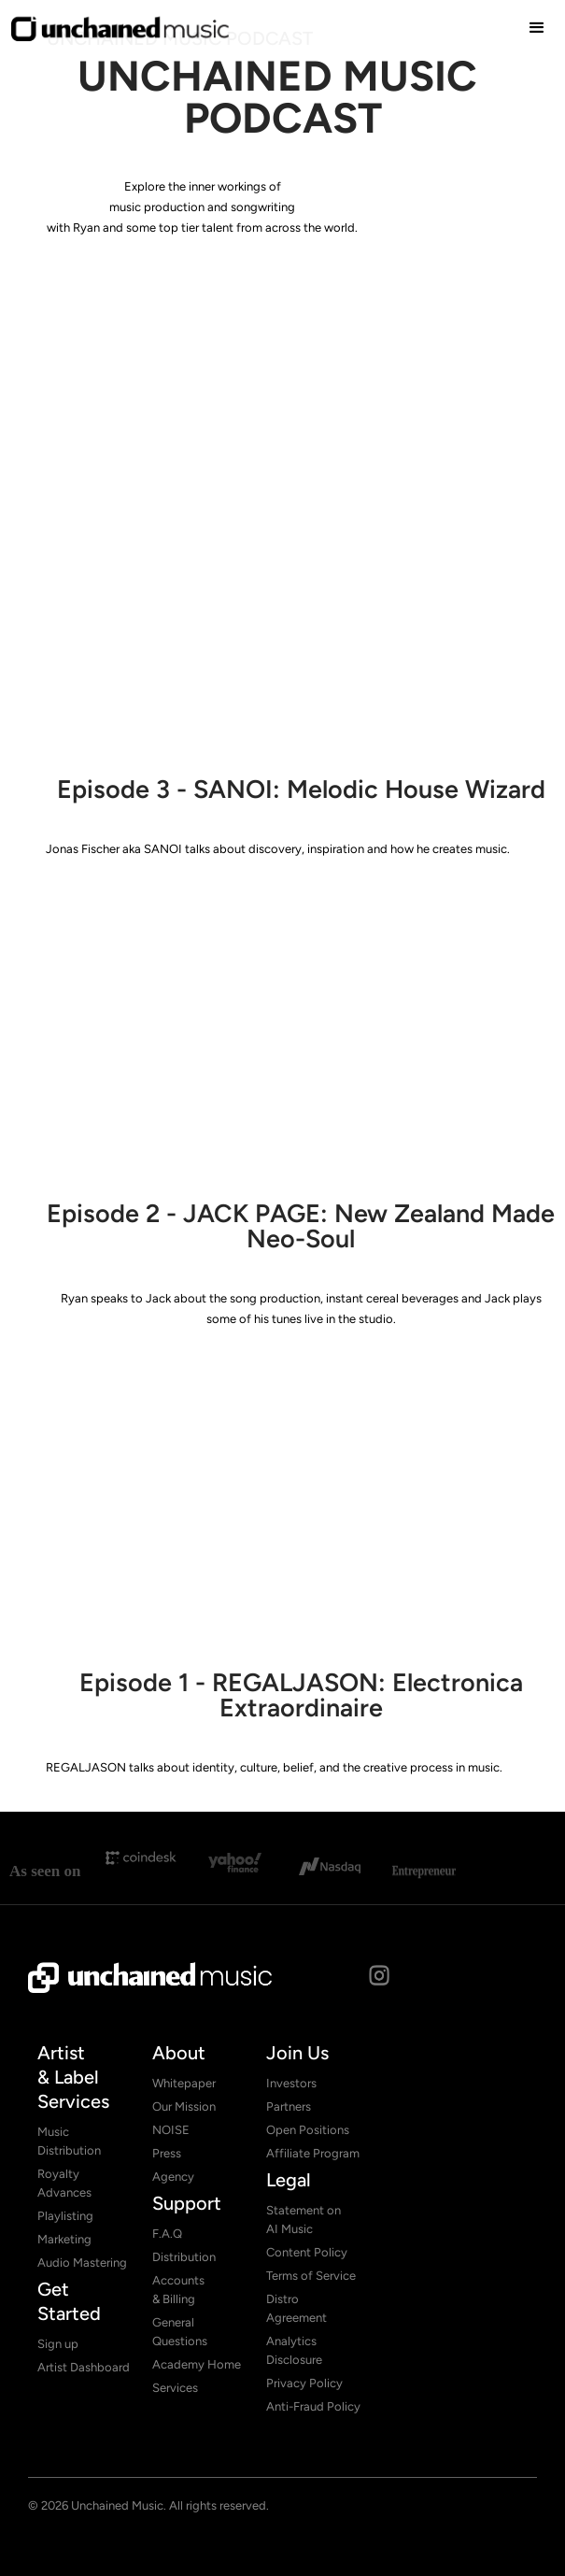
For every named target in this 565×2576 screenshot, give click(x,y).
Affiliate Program (313, 2153)
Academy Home (196, 2364)
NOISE (171, 2130)
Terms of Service (311, 2276)
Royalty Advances (64, 2183)
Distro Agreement (296, 2308)
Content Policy (306, 2252)
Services (175, 2388)
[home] (120, 28)
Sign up (57, 2344)
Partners (288, 2106)
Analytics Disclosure (294, 2350)
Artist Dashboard (83, 2367)
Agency (173, 2177)
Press (166, 2153)
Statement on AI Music (303, 2219)
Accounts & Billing (178, 2289)
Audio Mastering (82, 2263)
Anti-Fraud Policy (313, 2406)
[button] (537, 28)
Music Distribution (69, 2141)
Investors (291, 2083)
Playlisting (65, 2216)
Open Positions (307, 2130)
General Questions (179, 2331)
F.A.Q (167, 2234)
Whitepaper (184, 2083)
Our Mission (184, 2106)
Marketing (64, 2239)
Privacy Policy (304, 2383)
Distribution (184, 2257)
